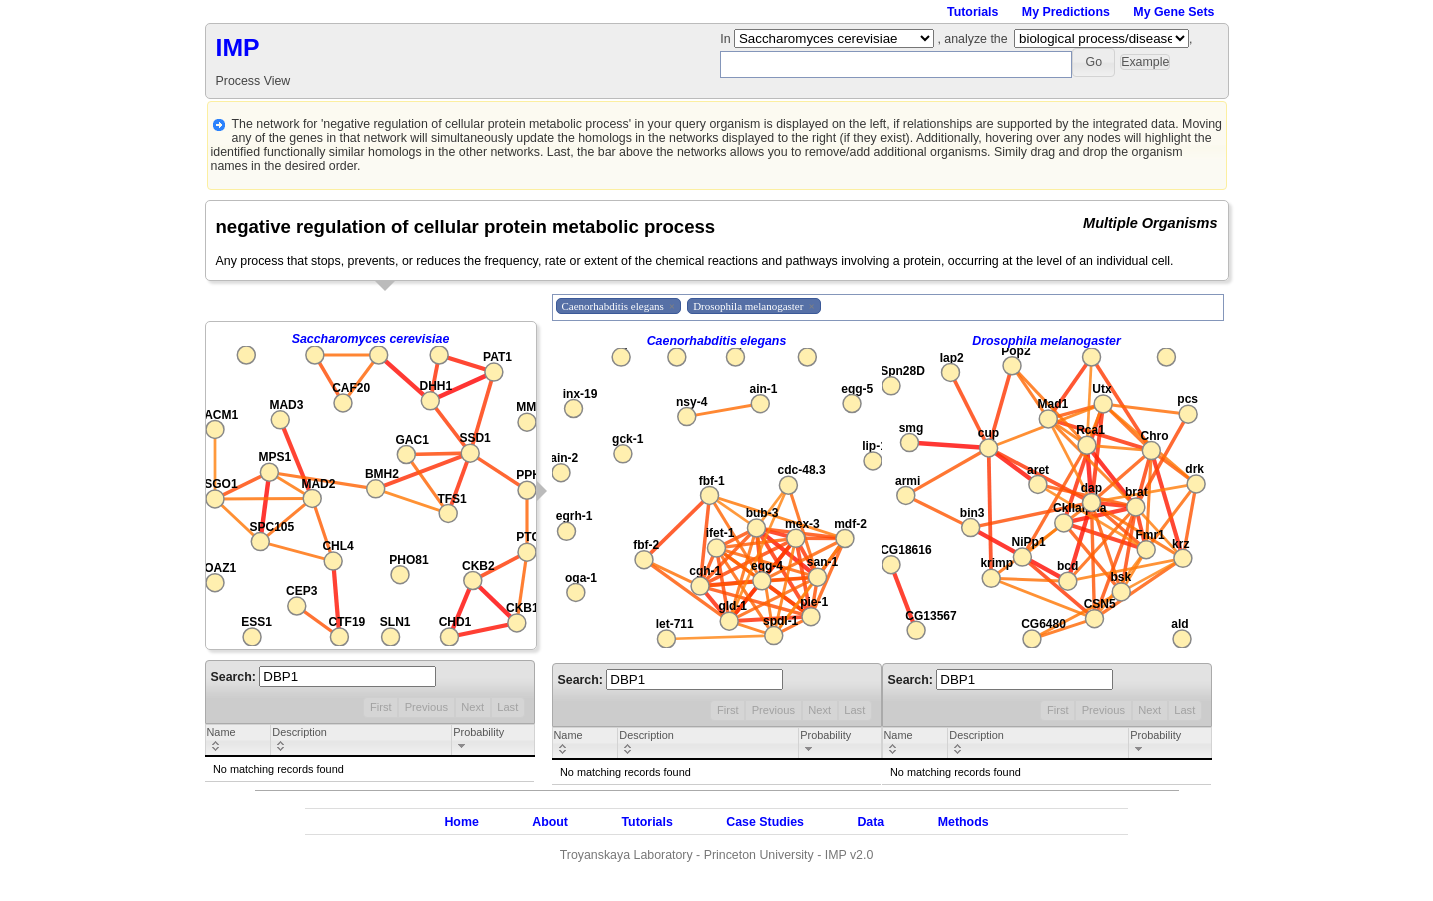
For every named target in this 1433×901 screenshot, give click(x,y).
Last (507, 707)
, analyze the (972, 39)
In (727, 39)
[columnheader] (238, 741)
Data (870, 822)
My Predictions (1066, 12)
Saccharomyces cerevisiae (371, 339)
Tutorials (972, 12)
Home (461, 822)
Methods (963, 822)
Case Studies (765, 822)
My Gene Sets (1173, 12)
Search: (324, 677)
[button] (1093, 62)
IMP (238, 47)
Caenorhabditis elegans (717, 341)
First (381, 707)
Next (472, 707)
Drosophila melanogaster (1046, 341)
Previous (426, 707)
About (550, 822)
